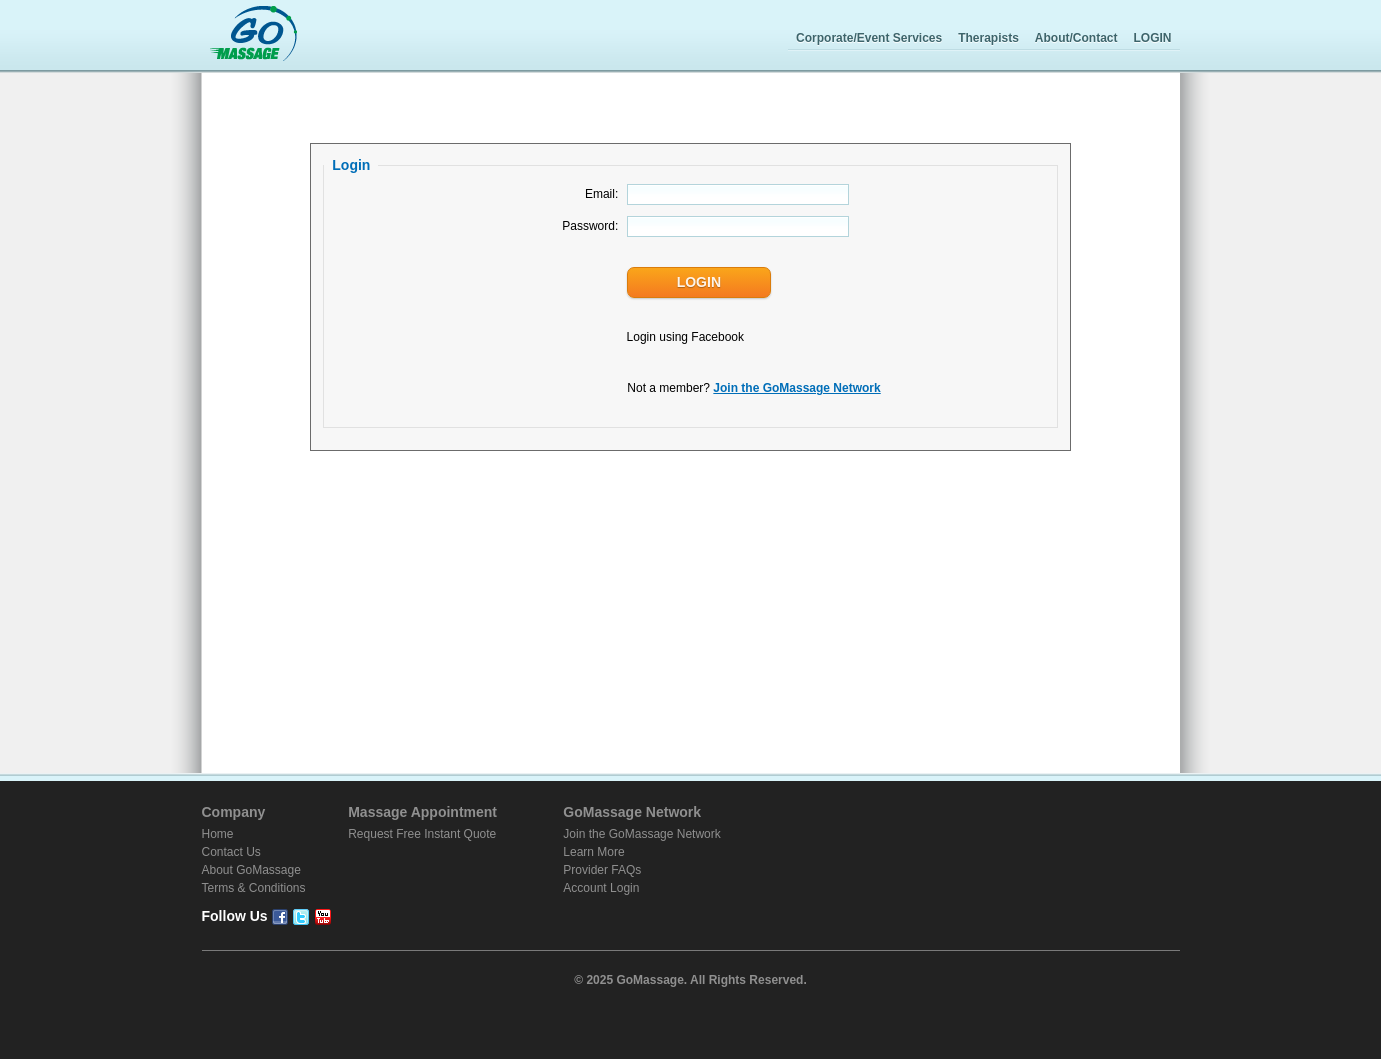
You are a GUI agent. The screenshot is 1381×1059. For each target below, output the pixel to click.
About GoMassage (251, 870)
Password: (590, 226)
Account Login (601, 888)
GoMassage (253, 35)
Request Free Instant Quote (422, 834)
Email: (601, 194)
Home (218, 834)
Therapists (988, 38)
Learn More (593, 852)
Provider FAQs (602, 870)
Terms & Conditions (254, 888)
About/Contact (1076, 38)
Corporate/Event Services (869, 38)
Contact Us (231, 852)
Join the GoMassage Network (796, 388)
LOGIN (1153, 38)
